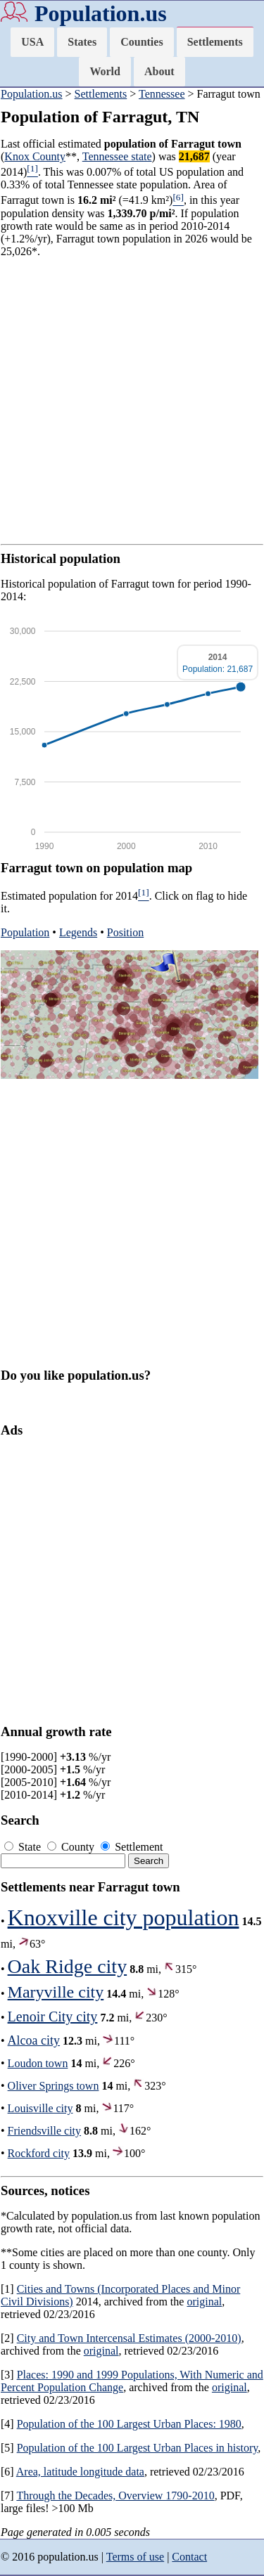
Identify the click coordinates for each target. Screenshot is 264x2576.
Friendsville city (44, 2131)
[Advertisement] (132, 401)
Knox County (34, 156)
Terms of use (135, 2557)
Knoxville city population (123, 1917)
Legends (78, 932)
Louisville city (40, 2108)
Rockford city (39, 2153)
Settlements (215, 42)
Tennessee (162, 94)
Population (25, 932)
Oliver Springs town (53, 2086)
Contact (189, 2557)
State (24, 1847)
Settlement (132, 1847)
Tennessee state (117, 156)
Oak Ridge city (67, 1966)
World (104, 71)
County (72, 1847)
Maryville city (56, 1992)
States (82, 42)
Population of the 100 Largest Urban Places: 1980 (129, 2424)
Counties (141, 42)
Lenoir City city (53, 2016)
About (159, 71)
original (204, 2302)
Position (125, 932)
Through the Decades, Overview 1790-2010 (115, 2495)
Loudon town (38, 2063)
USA (32, 42)
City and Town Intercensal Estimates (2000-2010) (129, 2338)
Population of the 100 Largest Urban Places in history (137, 2448)
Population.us (100, 13)
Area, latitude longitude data (80, 2472)
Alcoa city (34, 2040)
